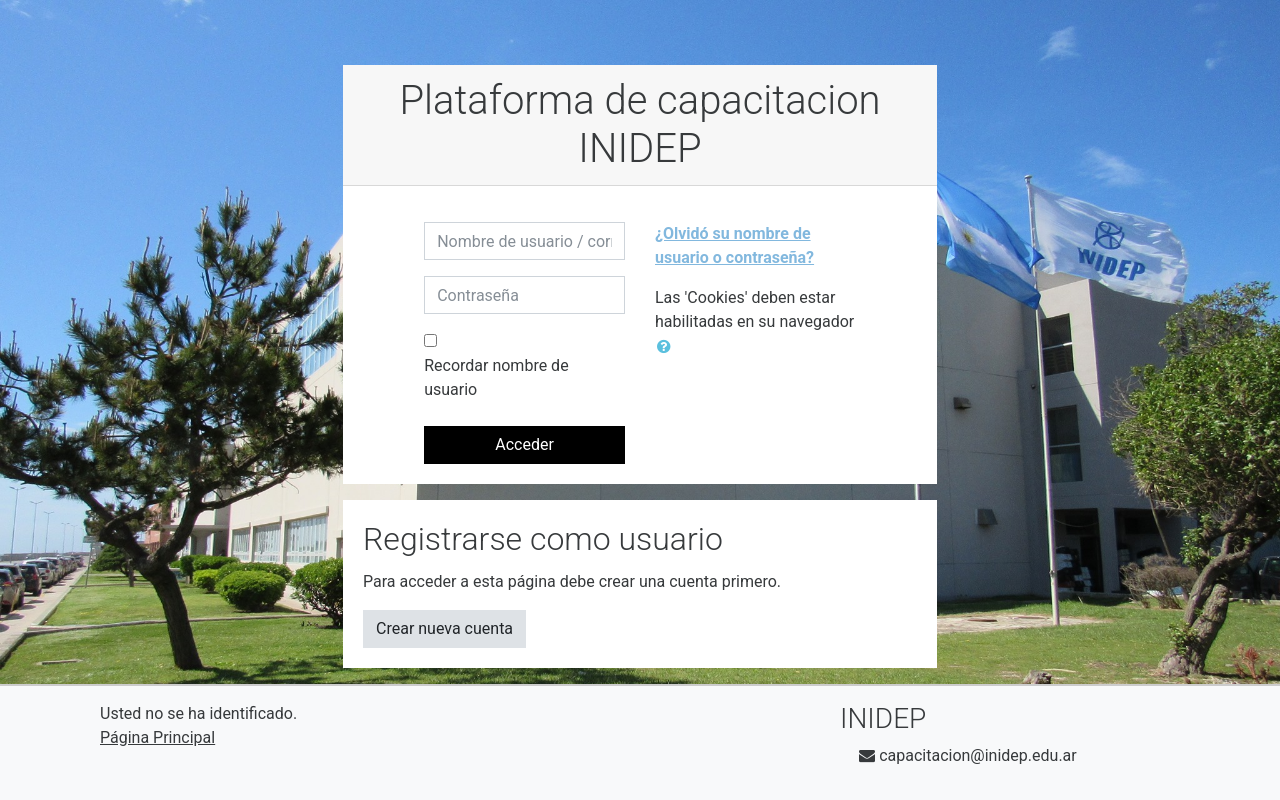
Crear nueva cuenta (444, 628)
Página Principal (157, 737)
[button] (668, 347)
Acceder (524, 444)
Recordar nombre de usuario (496, 377)
